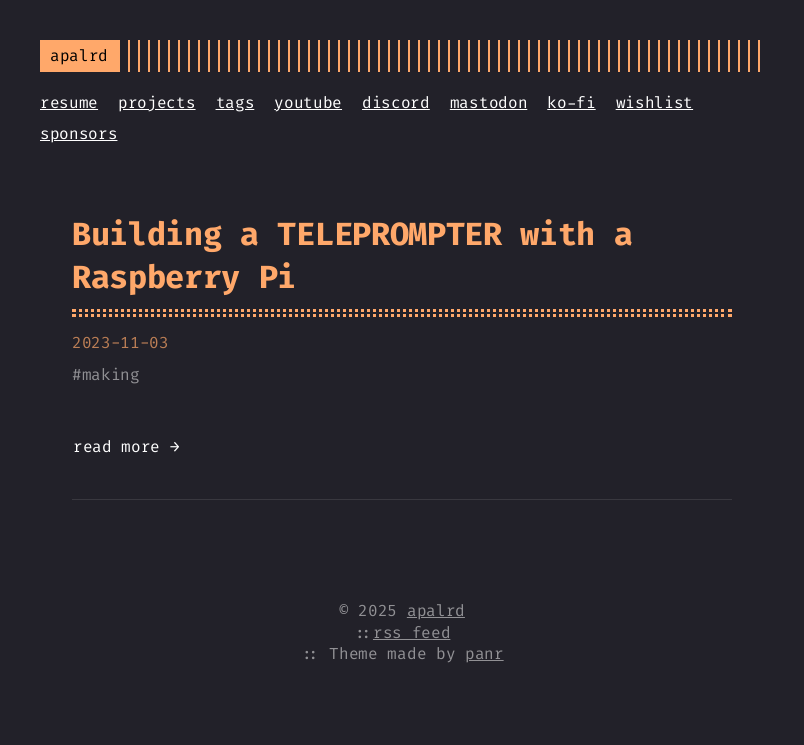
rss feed (411, 632)
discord (396, 102)
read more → (126, 446)
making (111, 374)
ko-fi (571, 102)
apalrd (436, 610)
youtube (308, 102)
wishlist (654, 102)
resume (69, 102)
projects (156, 102)
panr (484, 653)
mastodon (488, 102)
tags (235, 102)
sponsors (78, 133)
